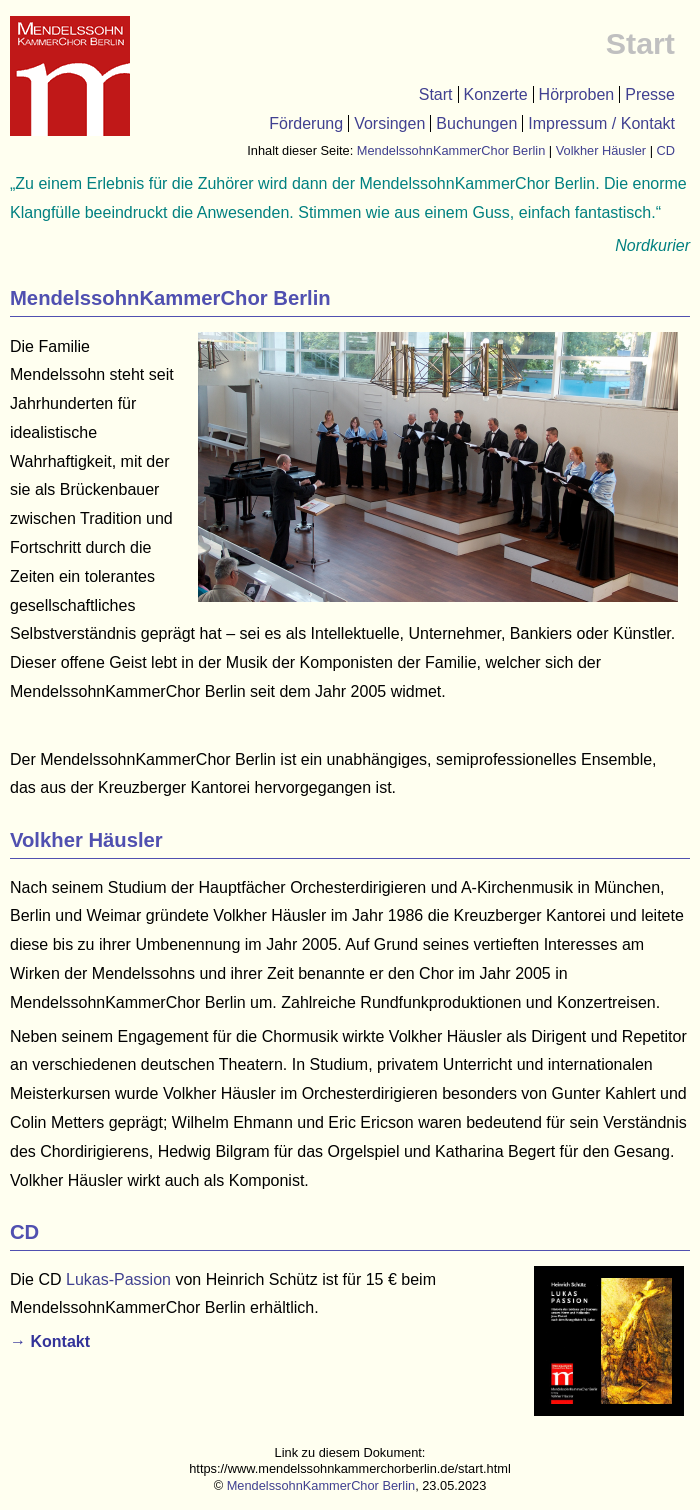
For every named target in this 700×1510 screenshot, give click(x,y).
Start (436, 94)
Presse (650, 94)
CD (666, 150)
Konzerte (496, 94)
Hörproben (577, 94)
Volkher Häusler (601, 150)
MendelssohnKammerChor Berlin (451, 150)
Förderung (306, 123)
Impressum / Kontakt (601, 123)
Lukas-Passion (118, 1279)
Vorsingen (389, 123)
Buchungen (476, 123)
